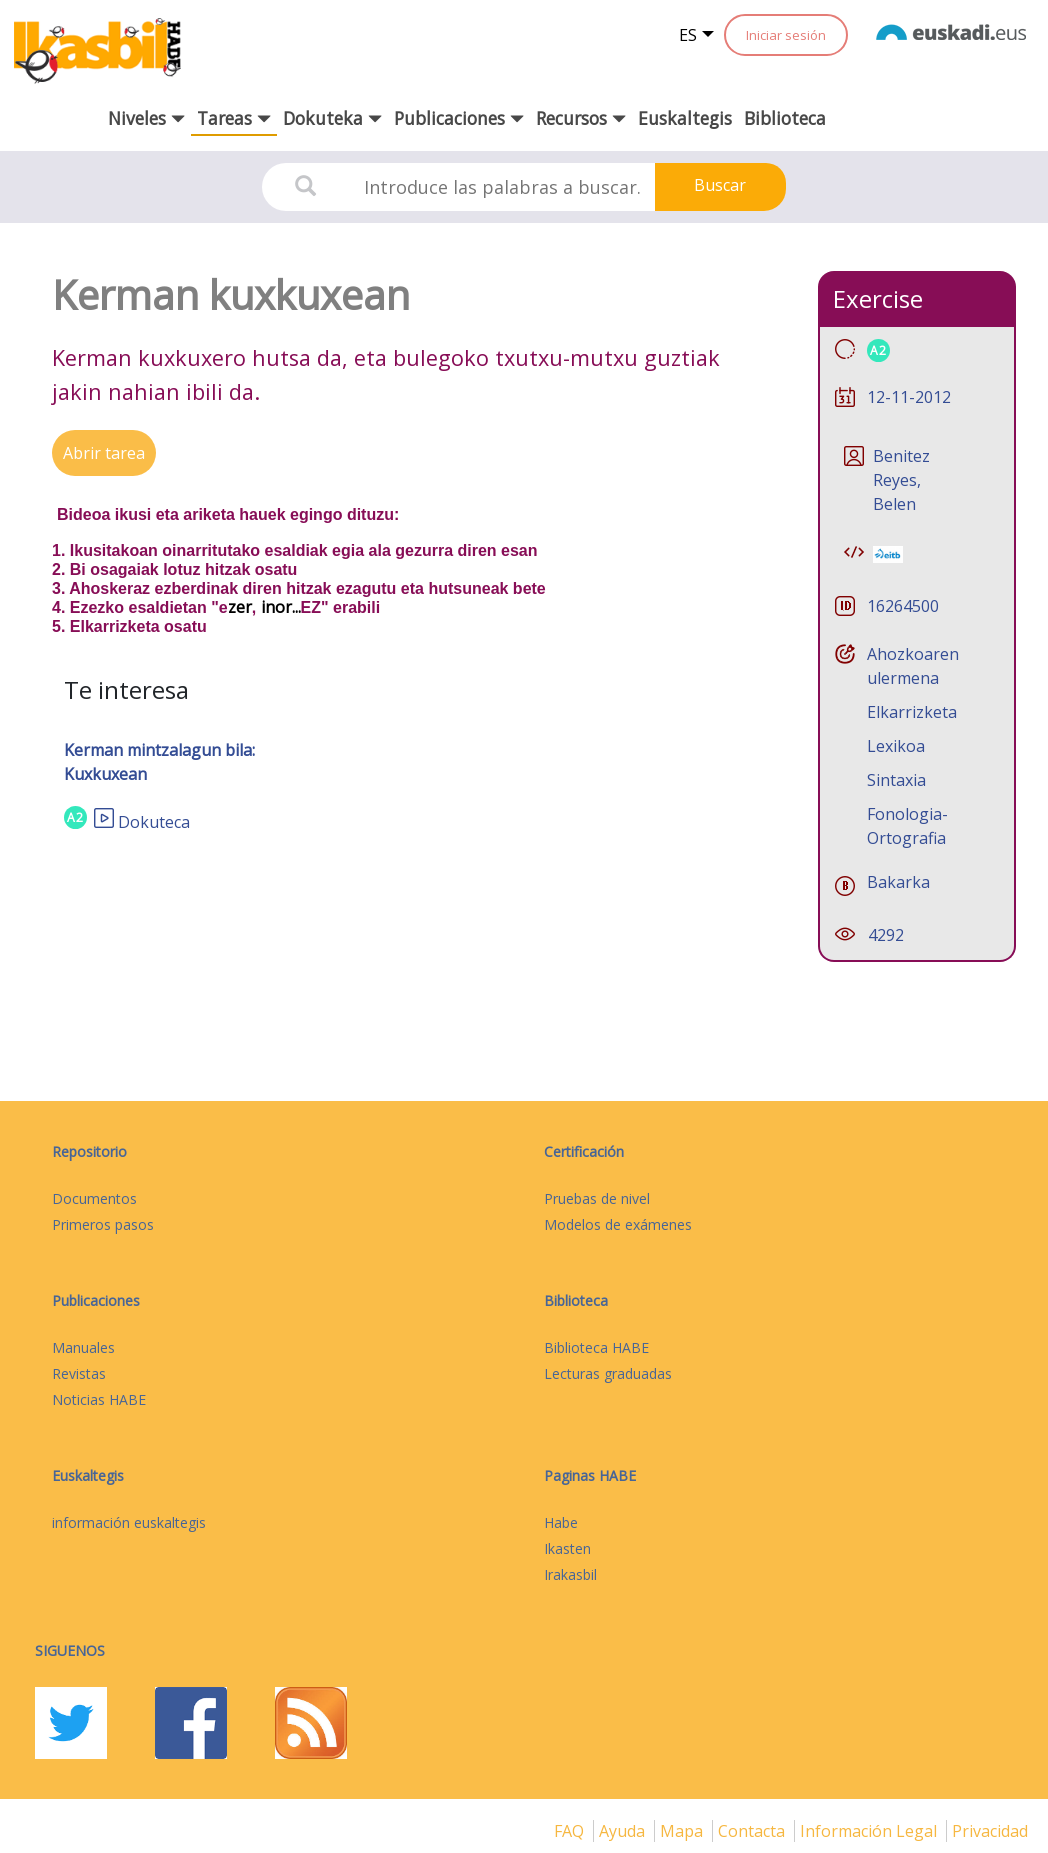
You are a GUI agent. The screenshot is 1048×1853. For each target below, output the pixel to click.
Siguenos (70, 1650)
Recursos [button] (581, 118)
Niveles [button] (146, 118)
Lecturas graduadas (608, 1373)
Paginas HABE (590, 1475)
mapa (683, 1831)
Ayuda (624, 1831)
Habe (561, 1522)
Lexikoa (896, 746)
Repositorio (89, 1151)
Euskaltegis (685, 118)
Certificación (584, 1151)
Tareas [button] (234, 118)
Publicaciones (96, 1300)
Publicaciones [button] (459, 118)
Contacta (753, 1831)
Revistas (79, 1373)
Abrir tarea (104, 453)
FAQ (571, 1831)
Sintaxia (896, 780)
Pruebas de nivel (597, 1198)
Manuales (83, 1347)
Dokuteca (154, 822)
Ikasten (567, 1548)
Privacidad (990, 1831)
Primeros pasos (103, 1224)
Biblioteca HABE (596, 1347)
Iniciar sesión (786, 35)
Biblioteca (785, 118)
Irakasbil (570, 1574)
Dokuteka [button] (332, 118)
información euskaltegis (129, 1522)
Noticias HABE (99, 1399)
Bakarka (898, 882)
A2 (75, 817)
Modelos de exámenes (618, 1224)
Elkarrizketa (912, 712)
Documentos (94, 1198)
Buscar (720, 185)
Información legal (870, 1831)
